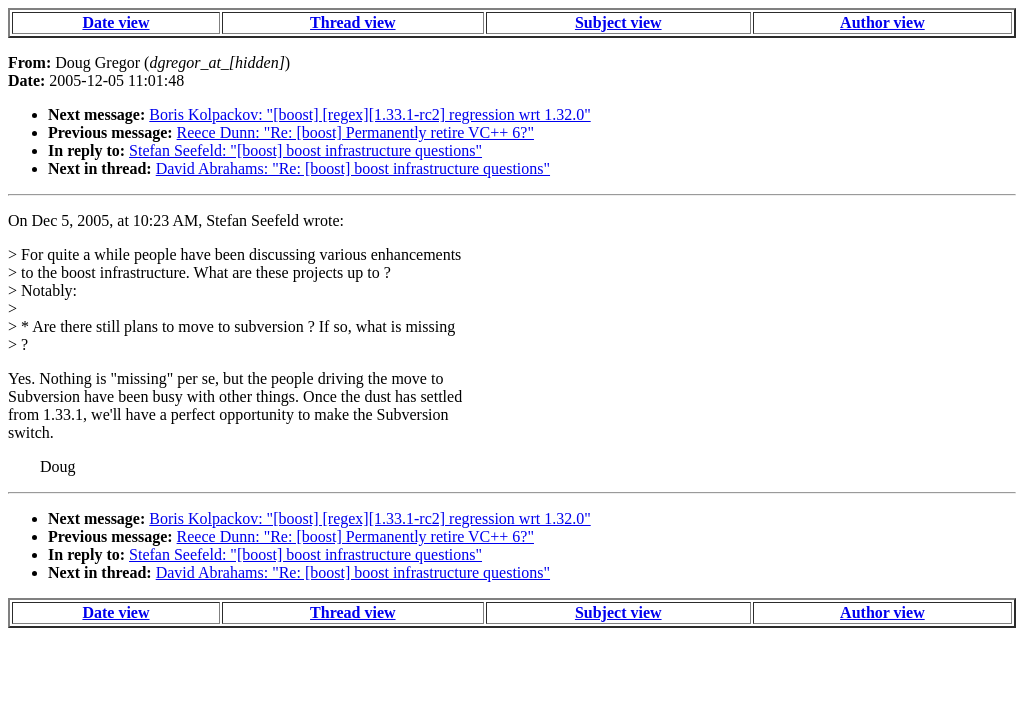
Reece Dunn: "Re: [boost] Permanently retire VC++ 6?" (355, 132)
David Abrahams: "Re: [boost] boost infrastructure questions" (353, 168)
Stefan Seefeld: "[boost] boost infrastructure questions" (305, 150)
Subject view (618, 22)
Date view (115, 22)
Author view (882, 22)
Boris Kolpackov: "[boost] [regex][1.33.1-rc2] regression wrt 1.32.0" (369, 114)
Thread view (352, 22)
